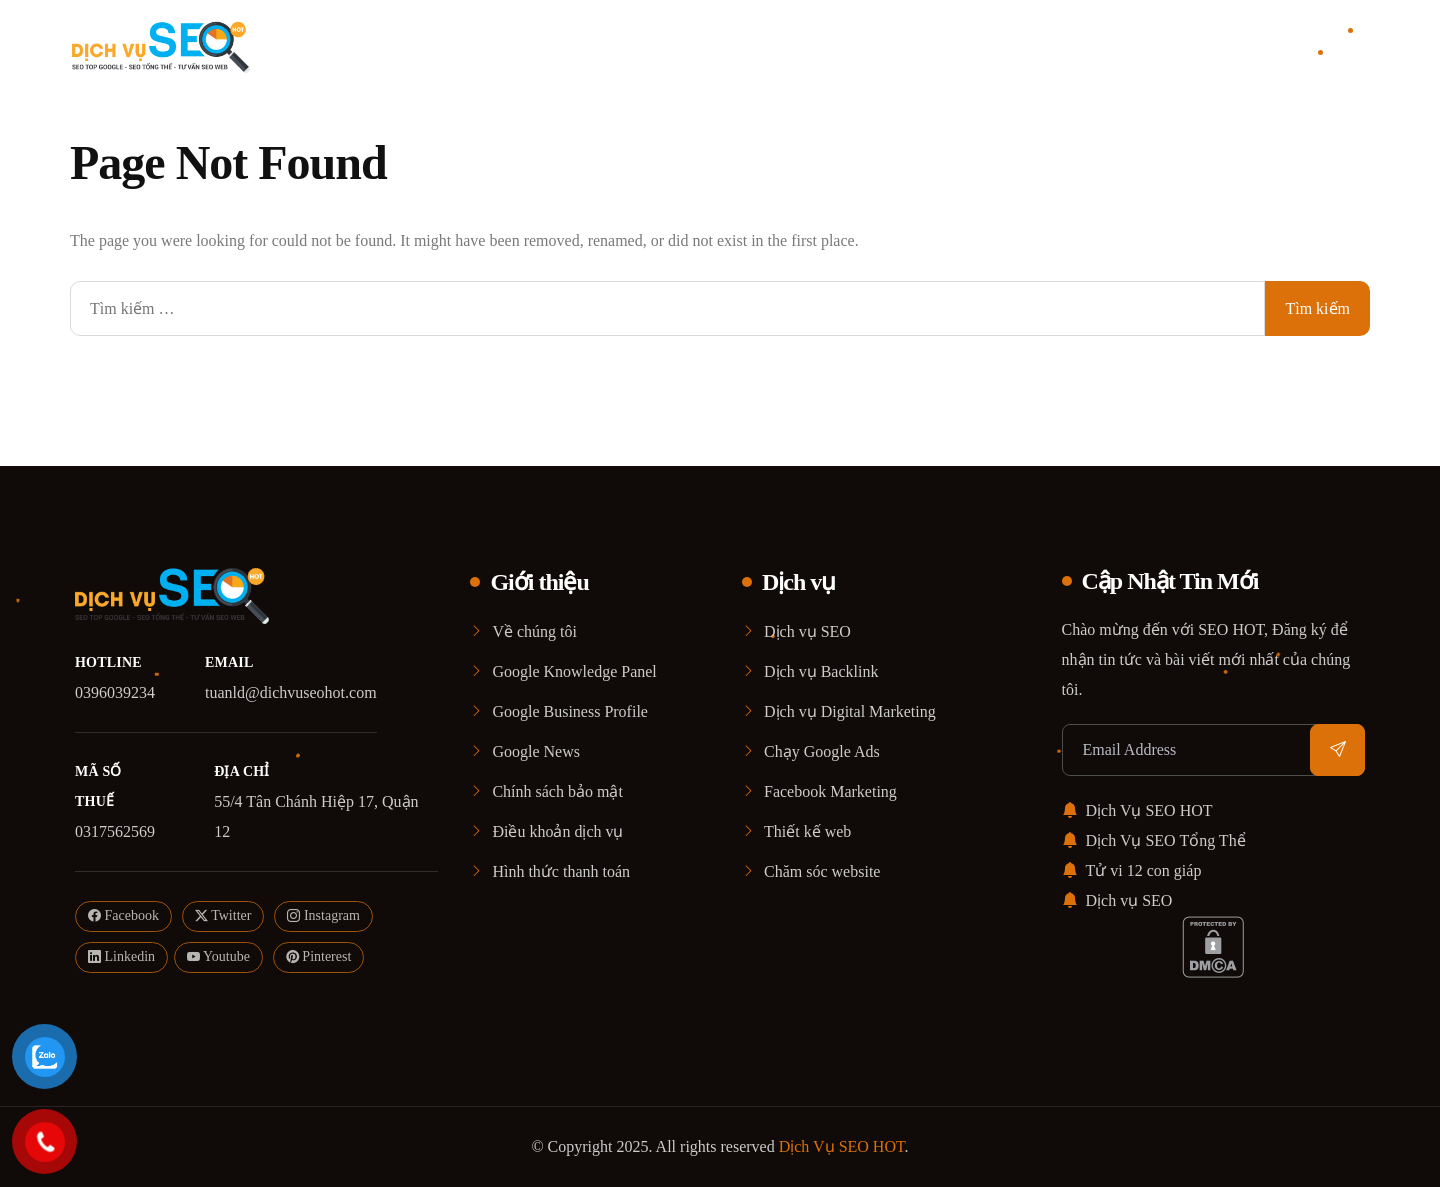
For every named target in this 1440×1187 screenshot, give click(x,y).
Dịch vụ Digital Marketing (850, 711)
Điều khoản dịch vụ (557, 831)
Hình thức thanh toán (561, 871)
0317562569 (115, 831)
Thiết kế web (807, 831)
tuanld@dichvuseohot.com (291, 692)
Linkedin (121, 957)
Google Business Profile (570, 711)
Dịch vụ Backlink (821, 671)
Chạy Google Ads (822, 751)
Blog (833, 45)
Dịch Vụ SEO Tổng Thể (1154, 840)
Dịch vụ (733, 45)
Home (520, 45)
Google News (536, 751)
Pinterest (319, 957)
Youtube (218, 957)
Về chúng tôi (534, 631)
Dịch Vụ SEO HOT (1137, 810)
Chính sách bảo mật (557, 791)
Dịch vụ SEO (807, 631)
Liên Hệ (913, 45)
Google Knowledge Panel (574, 671)
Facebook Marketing (830, 791)
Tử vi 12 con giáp (1132, 870)
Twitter (223, 916)
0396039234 (115, 692)
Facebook (123, 916)
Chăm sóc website (822, 871)
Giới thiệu (613, 45)
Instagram (323, 916)
